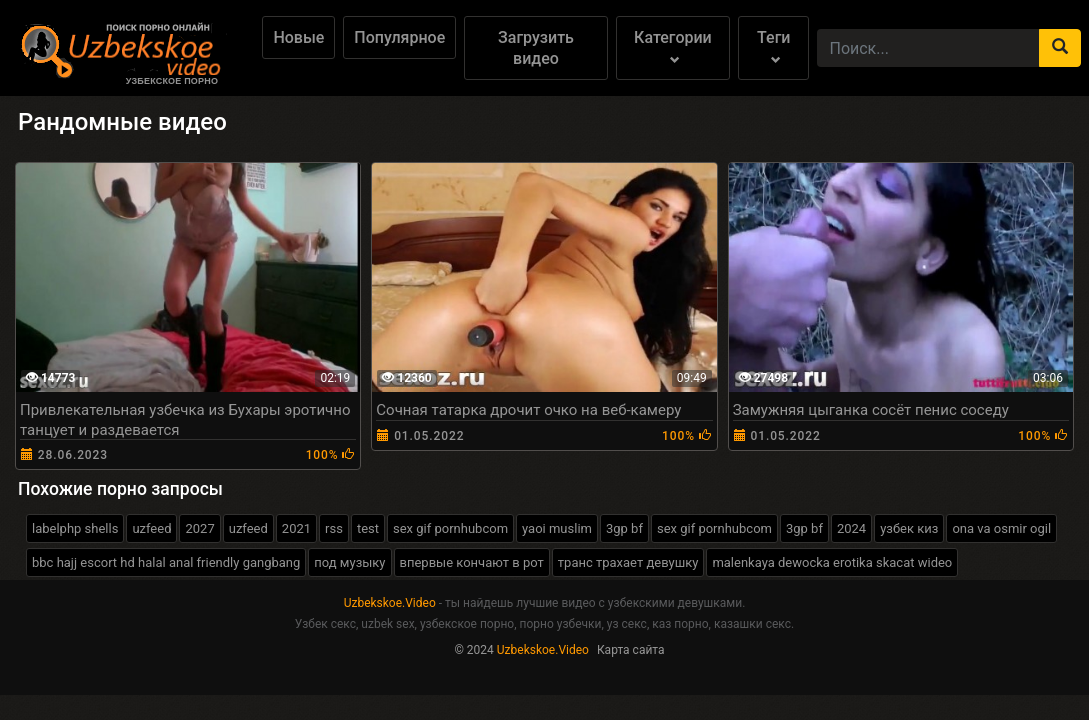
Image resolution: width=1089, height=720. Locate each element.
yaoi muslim (557, 528)
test (368, 528)
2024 (851, 528)
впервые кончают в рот (472, 562)
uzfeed (151, 528)
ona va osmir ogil (1001, 528)
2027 (199, 528)
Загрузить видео (536, 48)
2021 (296, 528)
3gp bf (624, 528)
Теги (773, 46)
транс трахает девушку (628, 562)
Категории (673, 46)
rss (334, 528)
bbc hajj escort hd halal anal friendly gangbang (166, 562)
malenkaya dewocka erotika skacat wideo (832, 562)
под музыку (349, 562)
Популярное (399, 37)
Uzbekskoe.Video (390, 603)
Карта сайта (631, 650)
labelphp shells (75, 528)
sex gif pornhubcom (450, 528)
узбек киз (909, 528)
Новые (298, 37)
